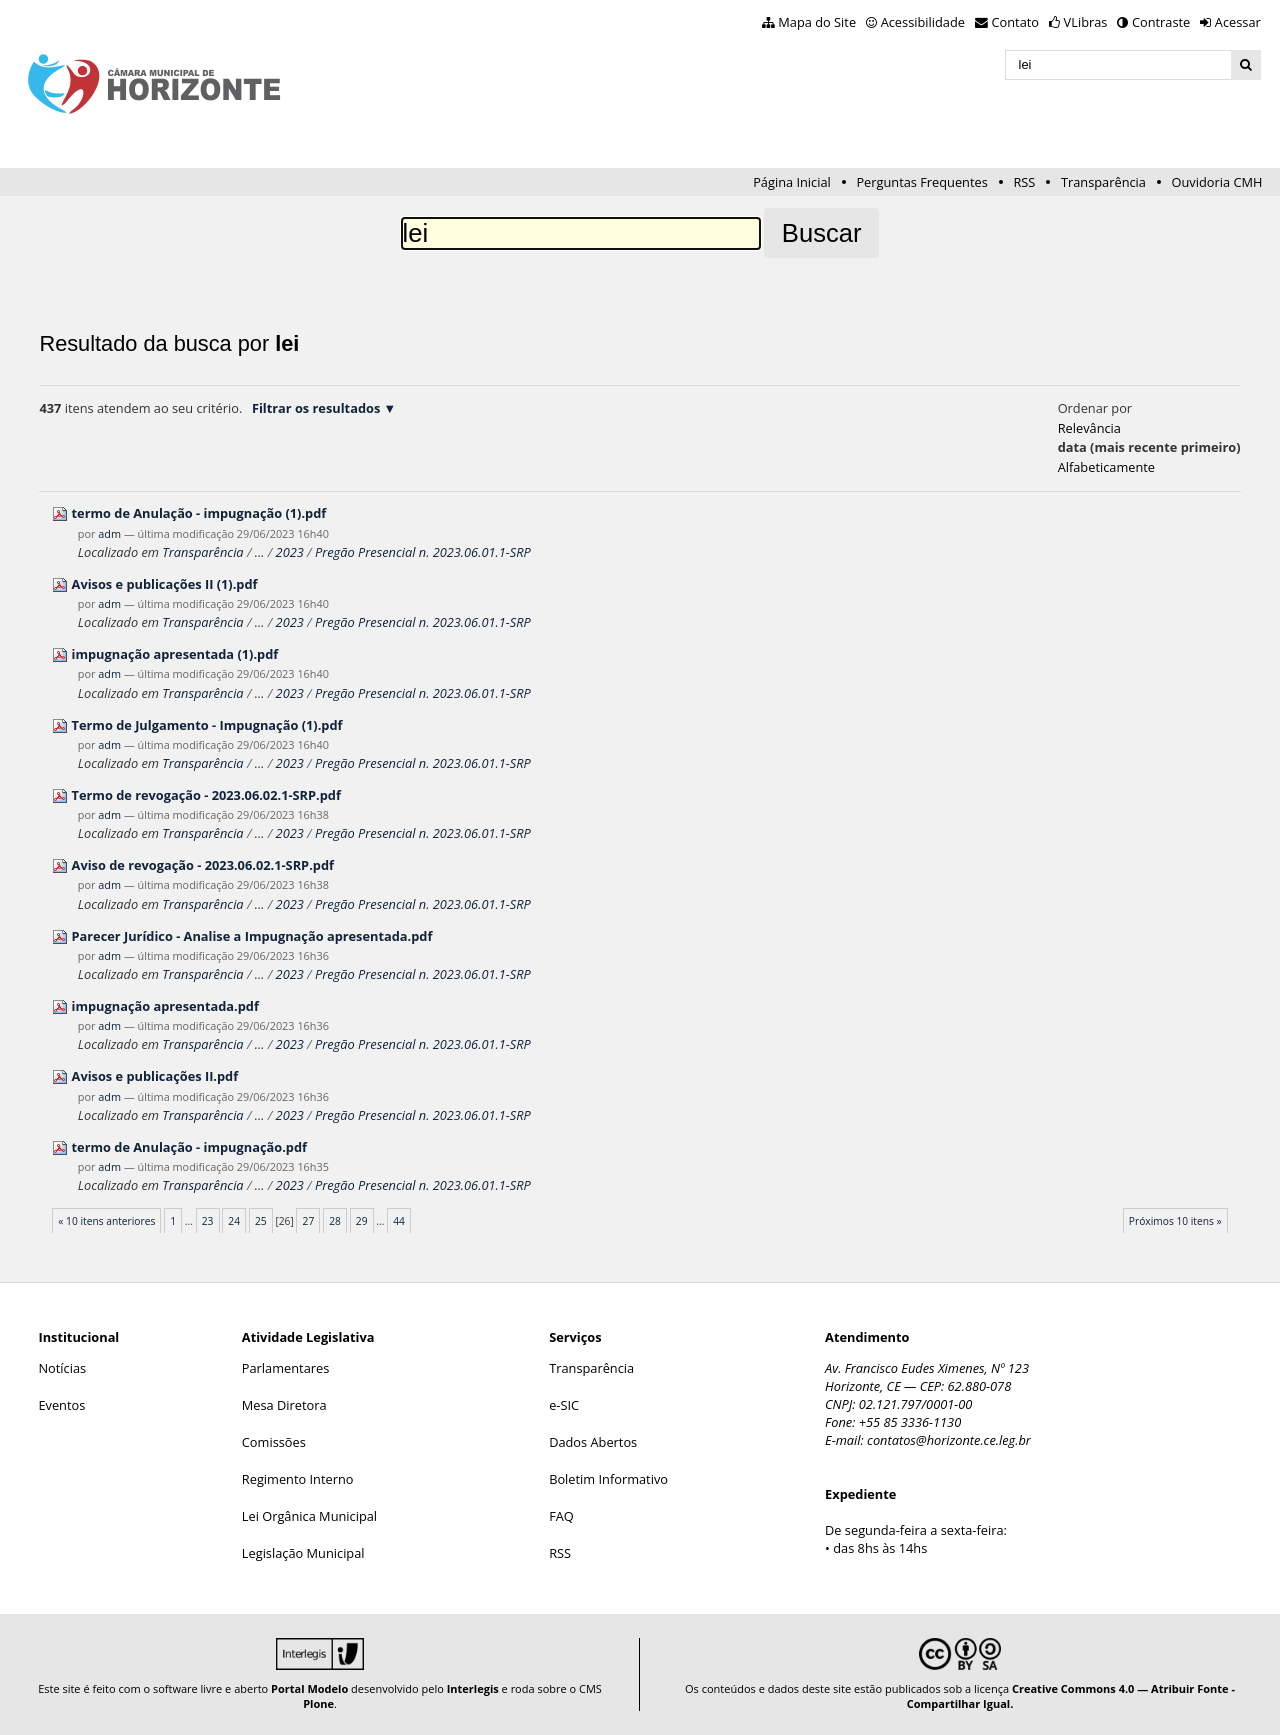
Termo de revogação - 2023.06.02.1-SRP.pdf (206, 795)
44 (399, 1221)
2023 (290, 552)
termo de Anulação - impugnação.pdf (189, 1147)
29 (362, 1221)
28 (335, 1221)
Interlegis (473, 1688)
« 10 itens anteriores (106, 1221)
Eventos (61, 1405)
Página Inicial (792, 182)
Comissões (274, 1442)
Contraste (1161, 22)
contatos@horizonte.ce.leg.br (949, 1440)
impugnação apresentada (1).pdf (175, 654)
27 (309, 1221)
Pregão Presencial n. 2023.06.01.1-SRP (423, 552)
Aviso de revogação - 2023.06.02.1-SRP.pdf (203, 865)
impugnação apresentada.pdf (165, 1006)
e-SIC (564, 1405)
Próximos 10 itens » (1175, 1221)
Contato (1016, 22)
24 (234, 1221)
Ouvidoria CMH (1217, 182)
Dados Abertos (593, 1442)
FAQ (561, 1516)
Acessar (1238, 22)
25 (261, 1221)
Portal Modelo (309, 1688)
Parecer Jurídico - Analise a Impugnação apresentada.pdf (252, 936)
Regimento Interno (298, 1479)
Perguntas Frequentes (921, 182)
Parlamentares (285, 1368)
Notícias (62, 1368)
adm (109, 533)
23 (208, 1221)
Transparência (1103, 182)
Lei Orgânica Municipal (309, 1516)
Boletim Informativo (608, 1479)
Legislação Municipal (303, 1553)
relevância (1089, 428)
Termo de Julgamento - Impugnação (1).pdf (207, 725)
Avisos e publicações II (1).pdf (165, 584)
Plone (318, 1703)
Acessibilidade (923, 22)
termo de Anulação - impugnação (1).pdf (199, 513)
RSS (1024, 182)
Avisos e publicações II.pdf (155, 1076)
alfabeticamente (1106, 467)
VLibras (1086, 22)
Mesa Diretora (284, 1405)
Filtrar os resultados (316, 408)
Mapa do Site (817, 22)
